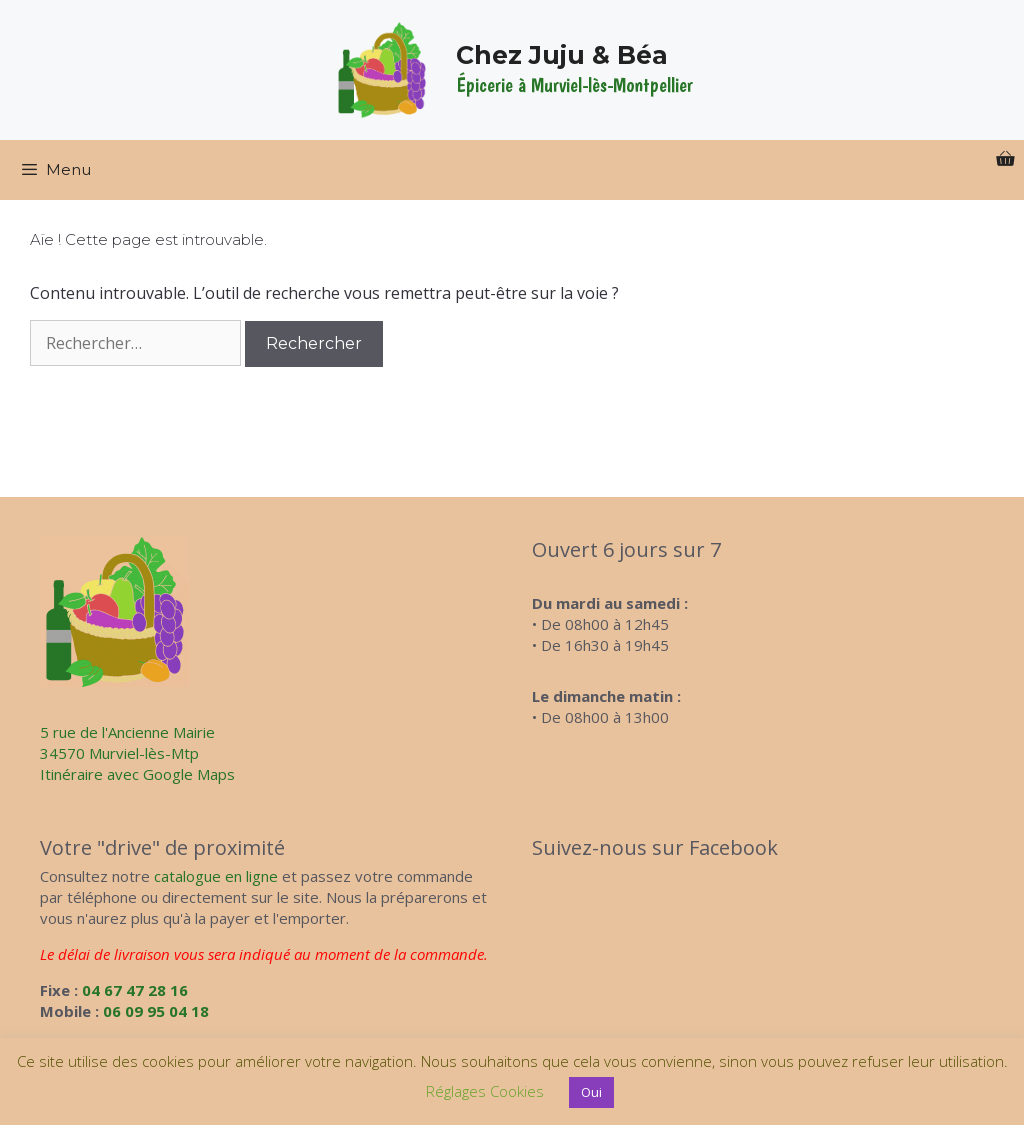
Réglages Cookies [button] (485, 1091)
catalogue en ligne (216, 876)
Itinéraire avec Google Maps (137, 774)
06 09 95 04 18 (156, 1011)
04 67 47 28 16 (135, 990)
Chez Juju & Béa (562, 55)
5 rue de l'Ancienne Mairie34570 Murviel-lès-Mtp (127, 742)
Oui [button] (591, 1092)
